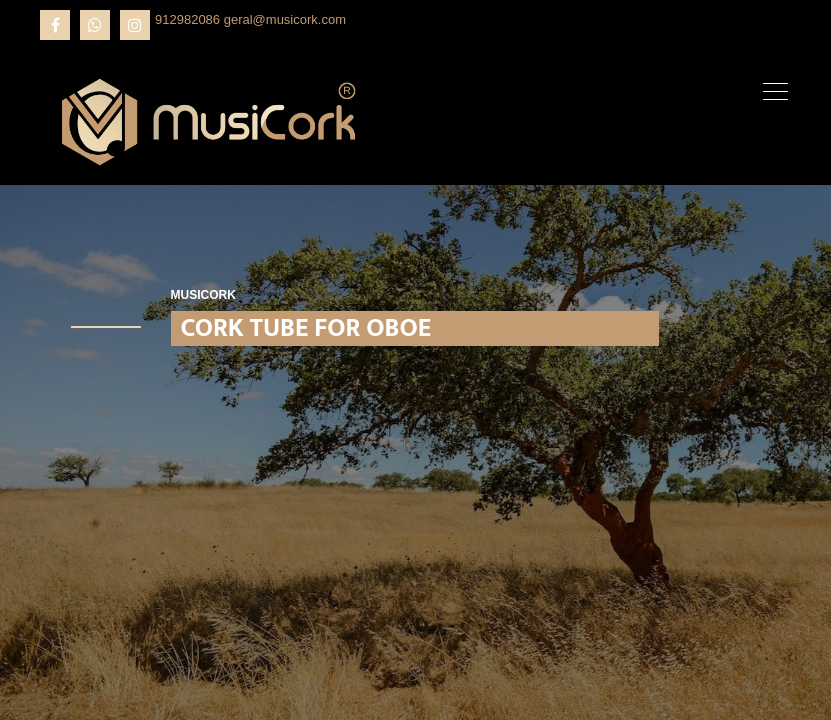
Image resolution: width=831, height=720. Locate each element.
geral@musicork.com (285, 19)
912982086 (187, 19)
